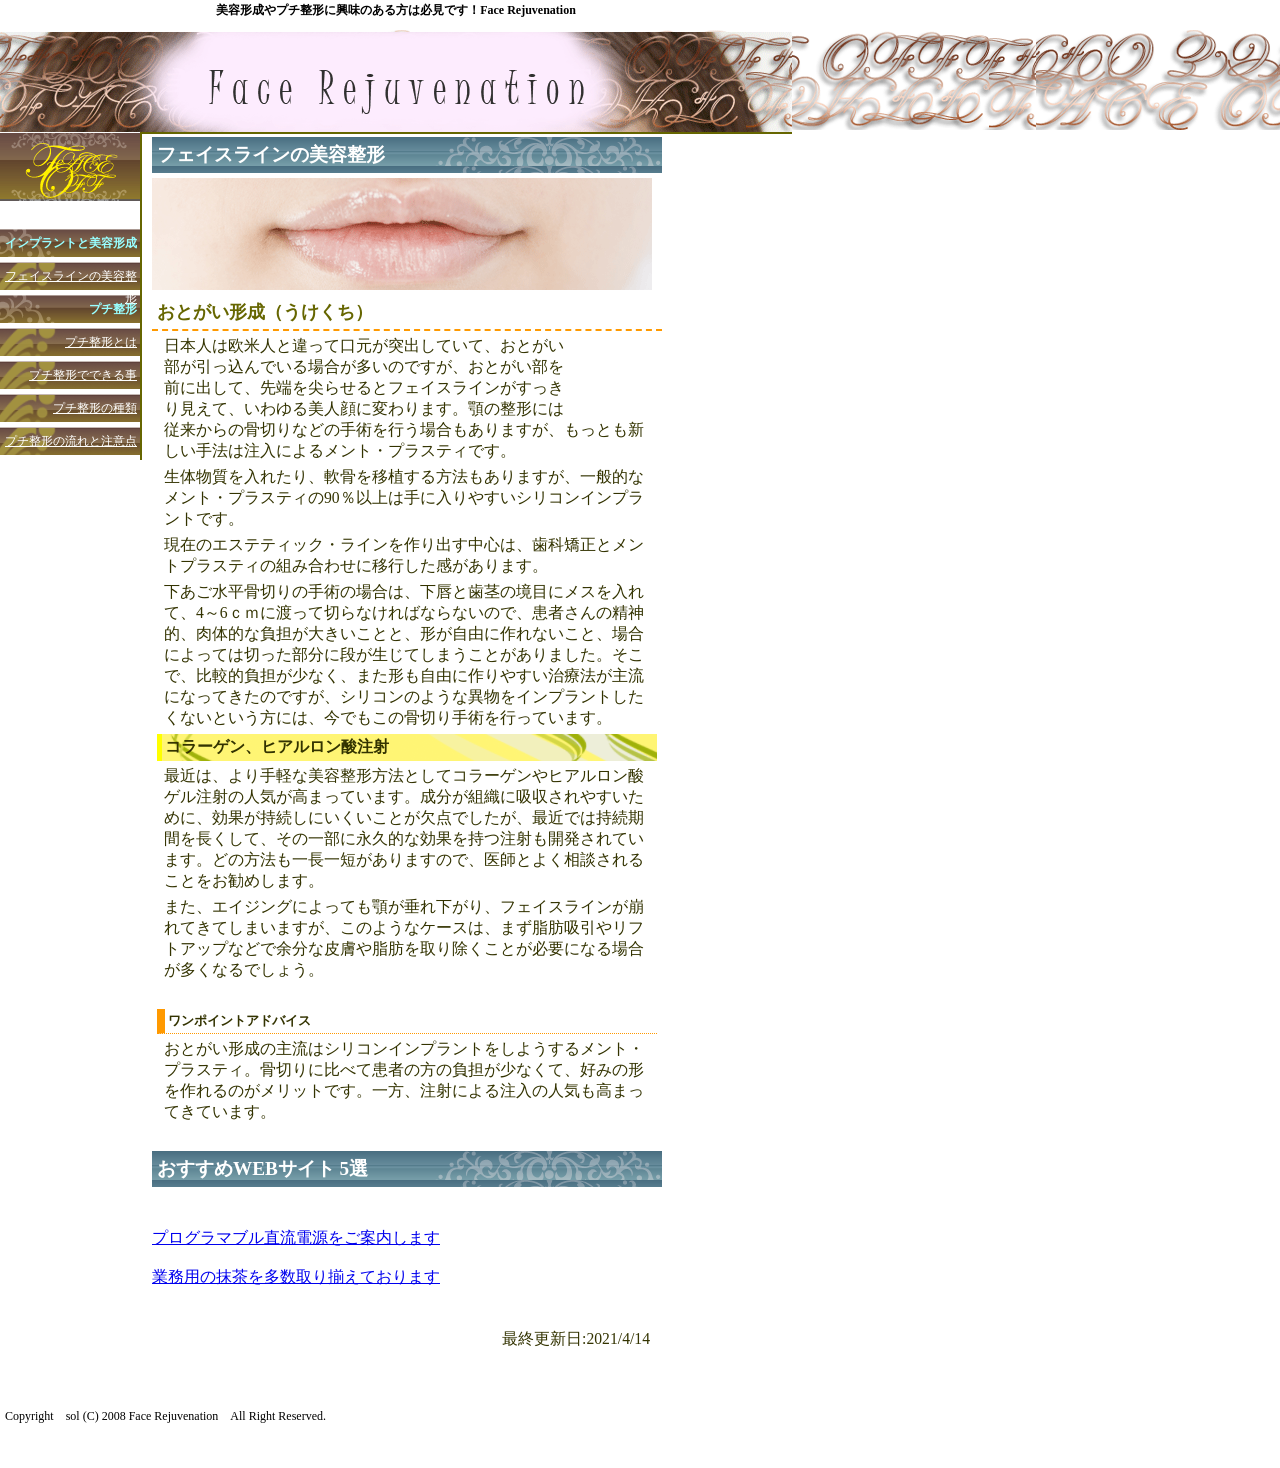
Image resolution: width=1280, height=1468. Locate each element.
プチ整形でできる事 (83, 375)
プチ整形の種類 (95, 408)
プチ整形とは (101, 342)
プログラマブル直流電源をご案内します (296, 1237)
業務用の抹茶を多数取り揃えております (296, 1276)
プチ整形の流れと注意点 (71, 441)
